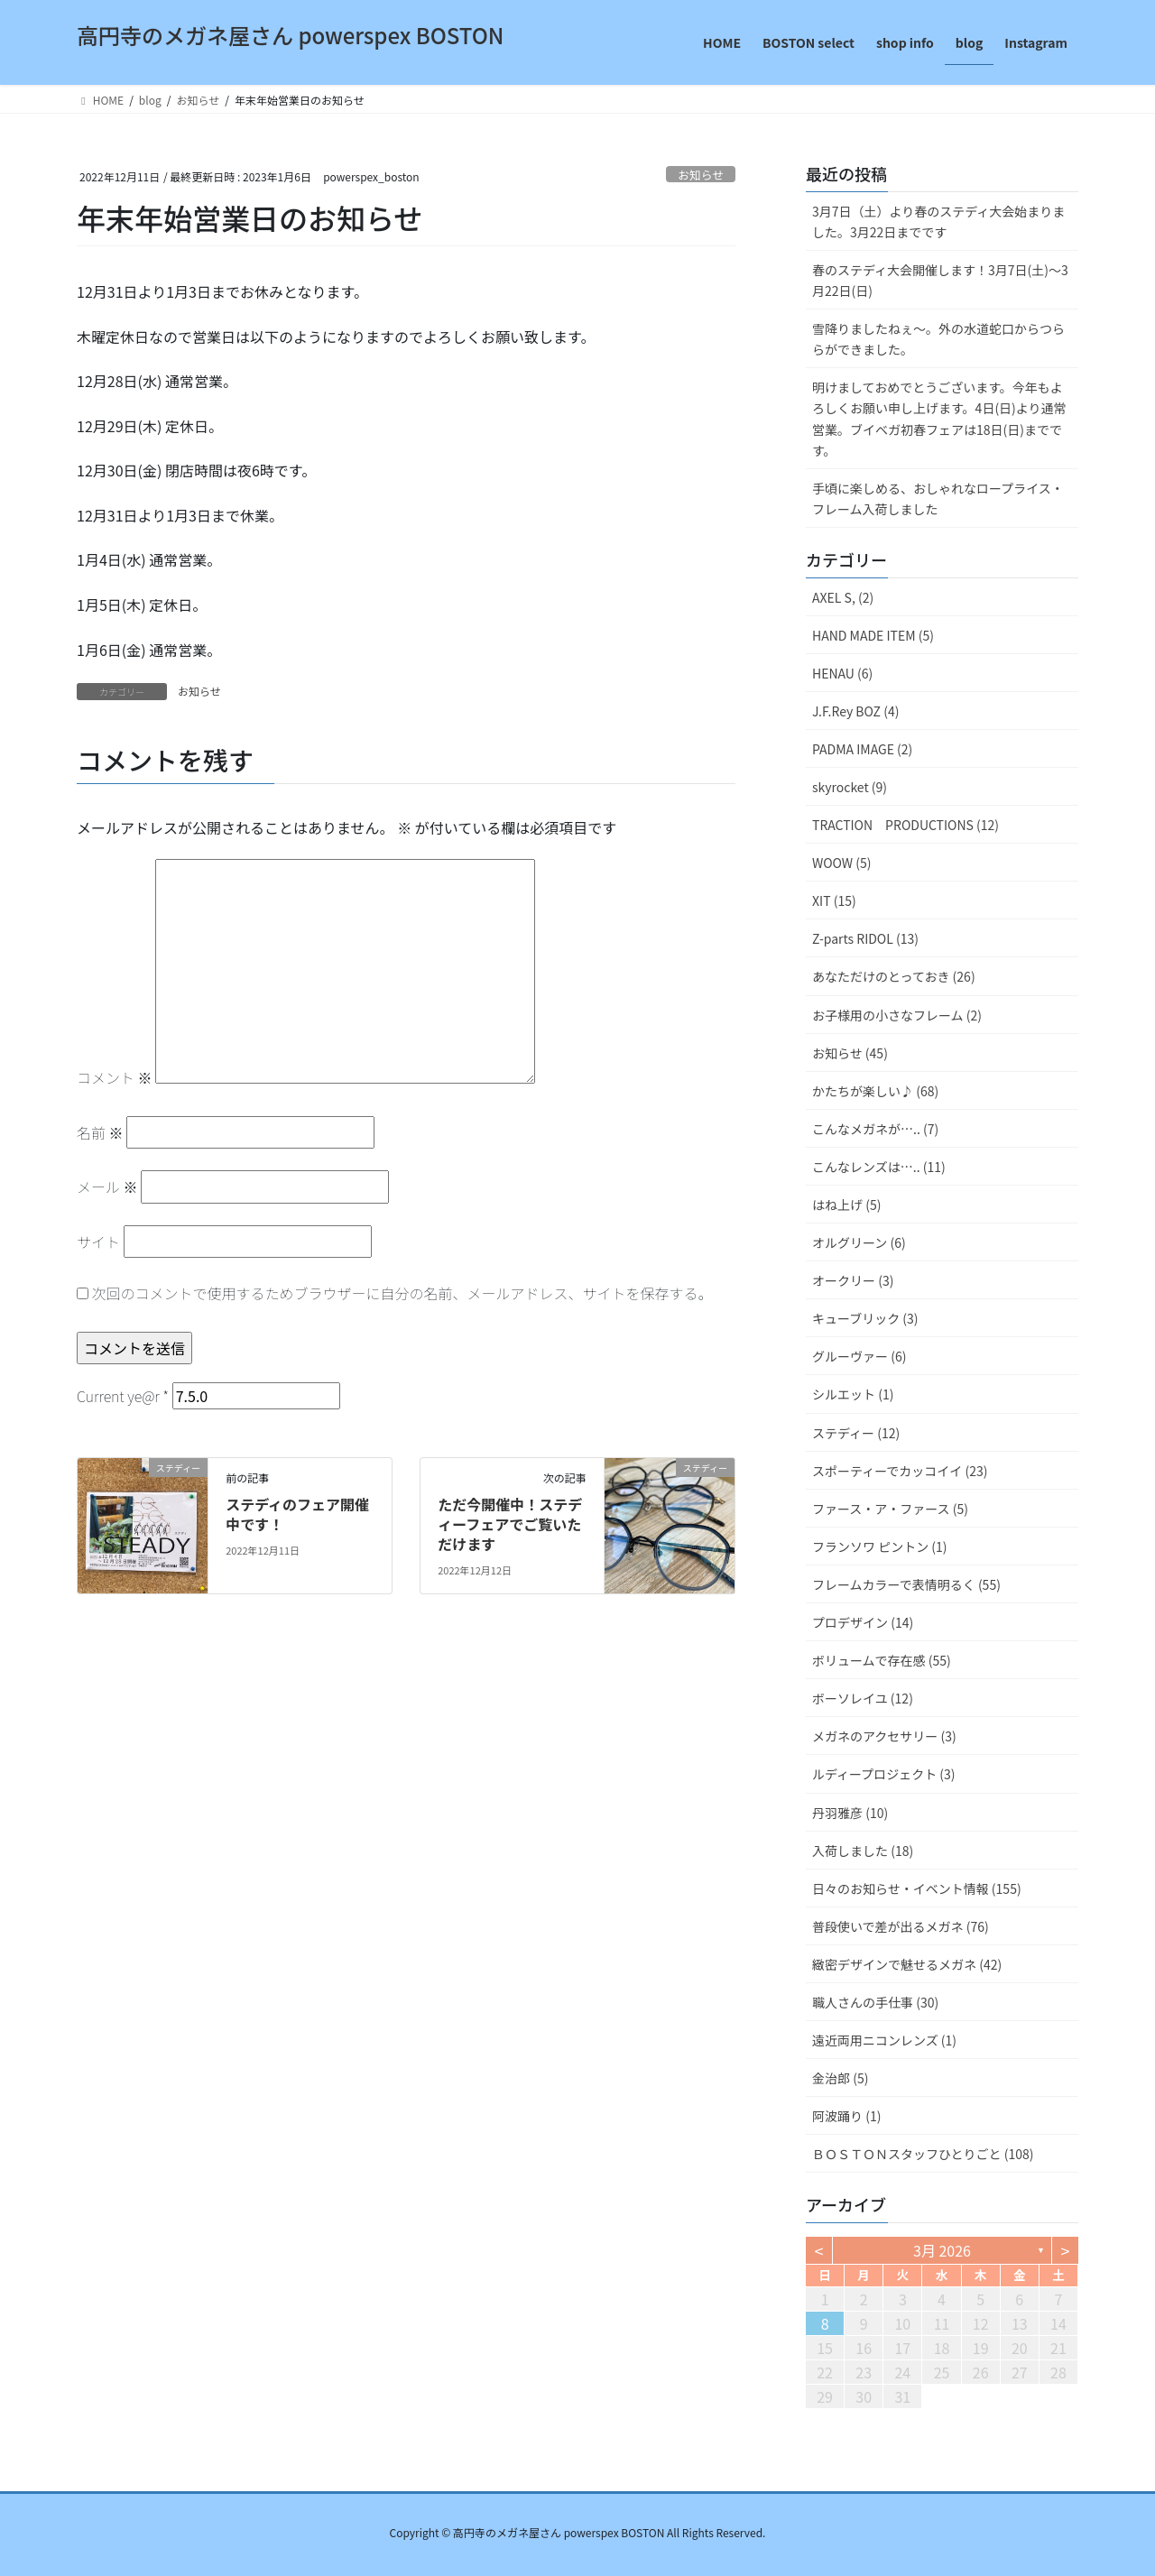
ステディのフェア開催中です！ (297, 1514)
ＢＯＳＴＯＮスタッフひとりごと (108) (923, 2154)
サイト (98, 1241)
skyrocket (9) (849, 787)
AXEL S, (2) (842, 597)
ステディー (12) (856, 1433)
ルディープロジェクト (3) (884, 1774)
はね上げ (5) (846, 1205)
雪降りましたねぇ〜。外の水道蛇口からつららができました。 (938, 338)
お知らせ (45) (850, 1053)
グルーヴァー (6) (859, 1356)
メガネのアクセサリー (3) (884, 1736)
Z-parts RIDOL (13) (865, 938)
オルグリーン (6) (859, 1242)
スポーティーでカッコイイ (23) (899, 1471)
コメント (114, 1077)
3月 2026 (942, 2250)
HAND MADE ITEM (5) (873, 635)
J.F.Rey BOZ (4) (855, 711)
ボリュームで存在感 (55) (881, 1660)
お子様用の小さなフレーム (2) (897, 1015)
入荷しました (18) (862, 1851)
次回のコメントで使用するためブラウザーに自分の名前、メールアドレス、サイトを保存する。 (402, 1293)
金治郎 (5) (840, 2078)
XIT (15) (834, 900)
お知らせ (701, 174)
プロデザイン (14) (862, 1622)
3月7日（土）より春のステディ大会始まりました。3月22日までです (938, 221)
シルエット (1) (852, 1394)
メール (107, 1186)
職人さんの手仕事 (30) (875, 2002)
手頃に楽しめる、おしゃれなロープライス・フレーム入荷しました (938, 498)
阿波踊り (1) (846, 2116)
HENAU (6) (842, 673)
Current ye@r (123, 1396)
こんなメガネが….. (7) (875, 1129)
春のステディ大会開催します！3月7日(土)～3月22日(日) (940, 280)
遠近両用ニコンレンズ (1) (884, 2040)
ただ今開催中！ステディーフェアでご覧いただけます (510, 1524)
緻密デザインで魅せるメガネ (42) (907, 1964)
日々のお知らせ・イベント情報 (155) (916, 1888)
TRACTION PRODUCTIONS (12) (905, 825)
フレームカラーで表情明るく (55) (906, 1584)
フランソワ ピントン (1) (879, 1546)
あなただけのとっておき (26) (893, 976)
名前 (100, 1132)
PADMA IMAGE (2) (862, 749)
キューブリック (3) (865, 1318)
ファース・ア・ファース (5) (890, 1509)
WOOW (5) (841, 863)
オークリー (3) (852, 1280)
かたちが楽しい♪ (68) (875, 1091)
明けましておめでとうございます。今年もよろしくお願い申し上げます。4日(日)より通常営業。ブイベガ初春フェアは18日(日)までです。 (939, 418)
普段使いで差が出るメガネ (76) (900, 1926)
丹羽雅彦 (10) (850, 1813)
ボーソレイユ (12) (862, 1698)
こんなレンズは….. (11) (879, 1167)
